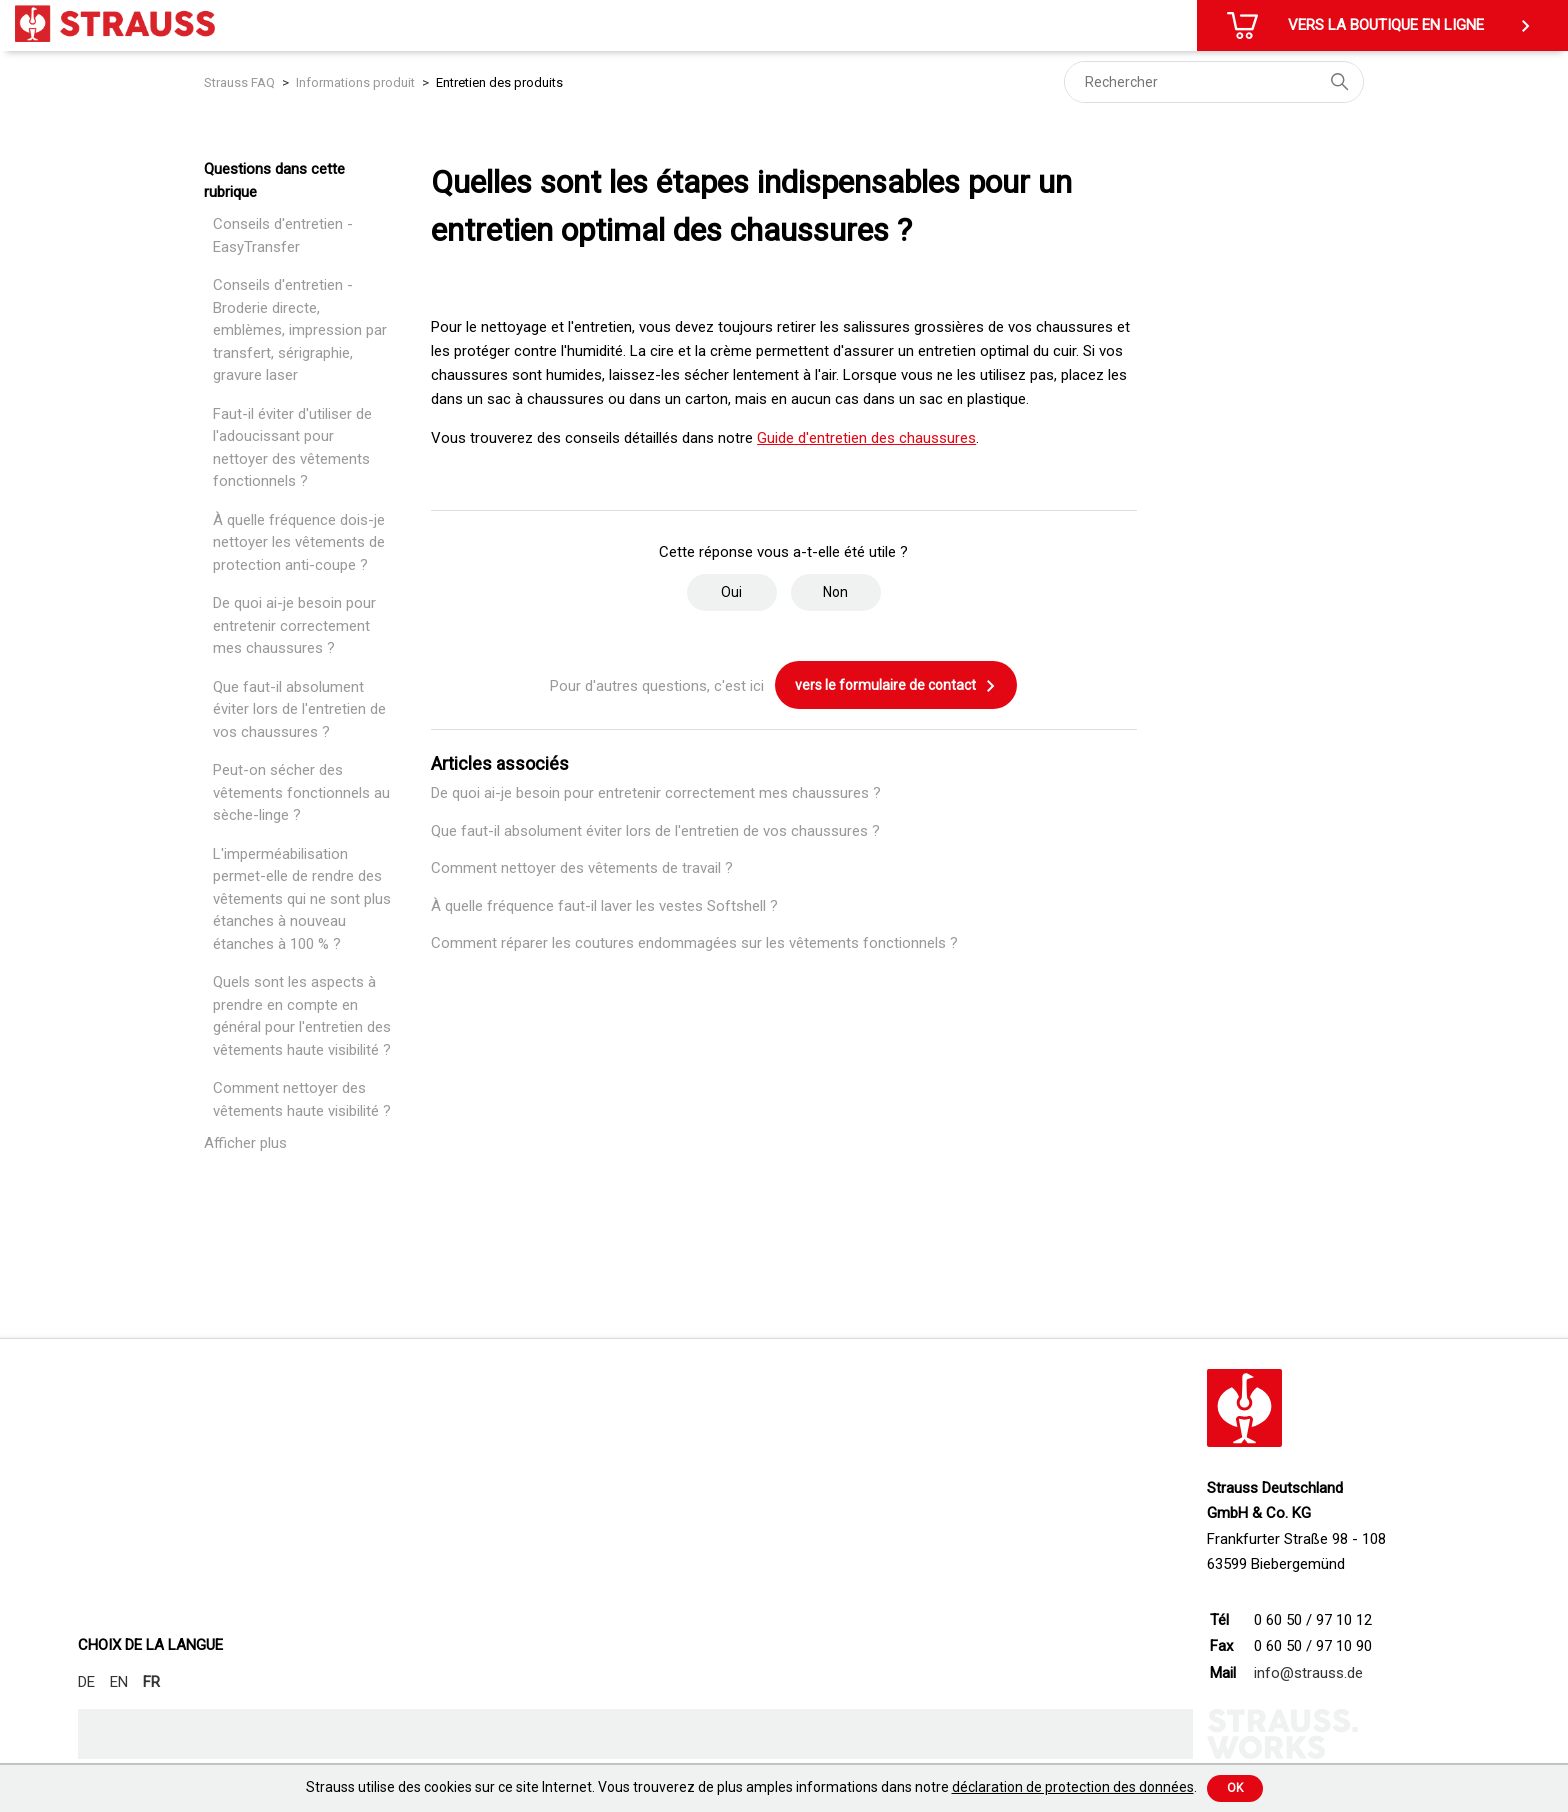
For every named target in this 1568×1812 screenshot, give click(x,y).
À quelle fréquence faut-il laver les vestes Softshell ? (604, 906)
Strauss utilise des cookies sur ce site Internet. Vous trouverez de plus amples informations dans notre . (751, 1787)
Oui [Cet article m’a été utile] (731, 592)
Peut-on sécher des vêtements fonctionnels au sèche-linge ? (301, 792)
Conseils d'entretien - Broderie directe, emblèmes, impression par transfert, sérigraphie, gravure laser (300, 330)
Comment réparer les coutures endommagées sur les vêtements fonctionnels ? (694, 943)
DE (86, 1682)
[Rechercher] (1214, 82)
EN (119, 1682)
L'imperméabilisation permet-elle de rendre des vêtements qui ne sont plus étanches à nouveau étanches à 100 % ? (302, 899)
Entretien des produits (499, 82)
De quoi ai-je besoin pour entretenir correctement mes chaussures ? (294, 625)
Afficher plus (245, 1143)
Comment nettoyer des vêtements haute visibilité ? (302, 1099)
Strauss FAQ (241, 82)
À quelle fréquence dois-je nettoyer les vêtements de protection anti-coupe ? (299, 542)
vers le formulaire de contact (896, 686)
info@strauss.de (1308, 1673)
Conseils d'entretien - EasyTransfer (283, 235)
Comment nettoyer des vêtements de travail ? (582, 868)
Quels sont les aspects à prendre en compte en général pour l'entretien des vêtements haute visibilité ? (302, 1016)
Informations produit (355, 82)
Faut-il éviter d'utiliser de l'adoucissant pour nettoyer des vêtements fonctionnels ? (292, 448)
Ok (1235, 1788)
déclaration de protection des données (1073, 1787)
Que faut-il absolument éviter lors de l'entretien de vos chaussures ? (299, 709)
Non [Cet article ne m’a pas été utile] (835, 592)
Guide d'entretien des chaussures (866, 438)
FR (151, 1682)
